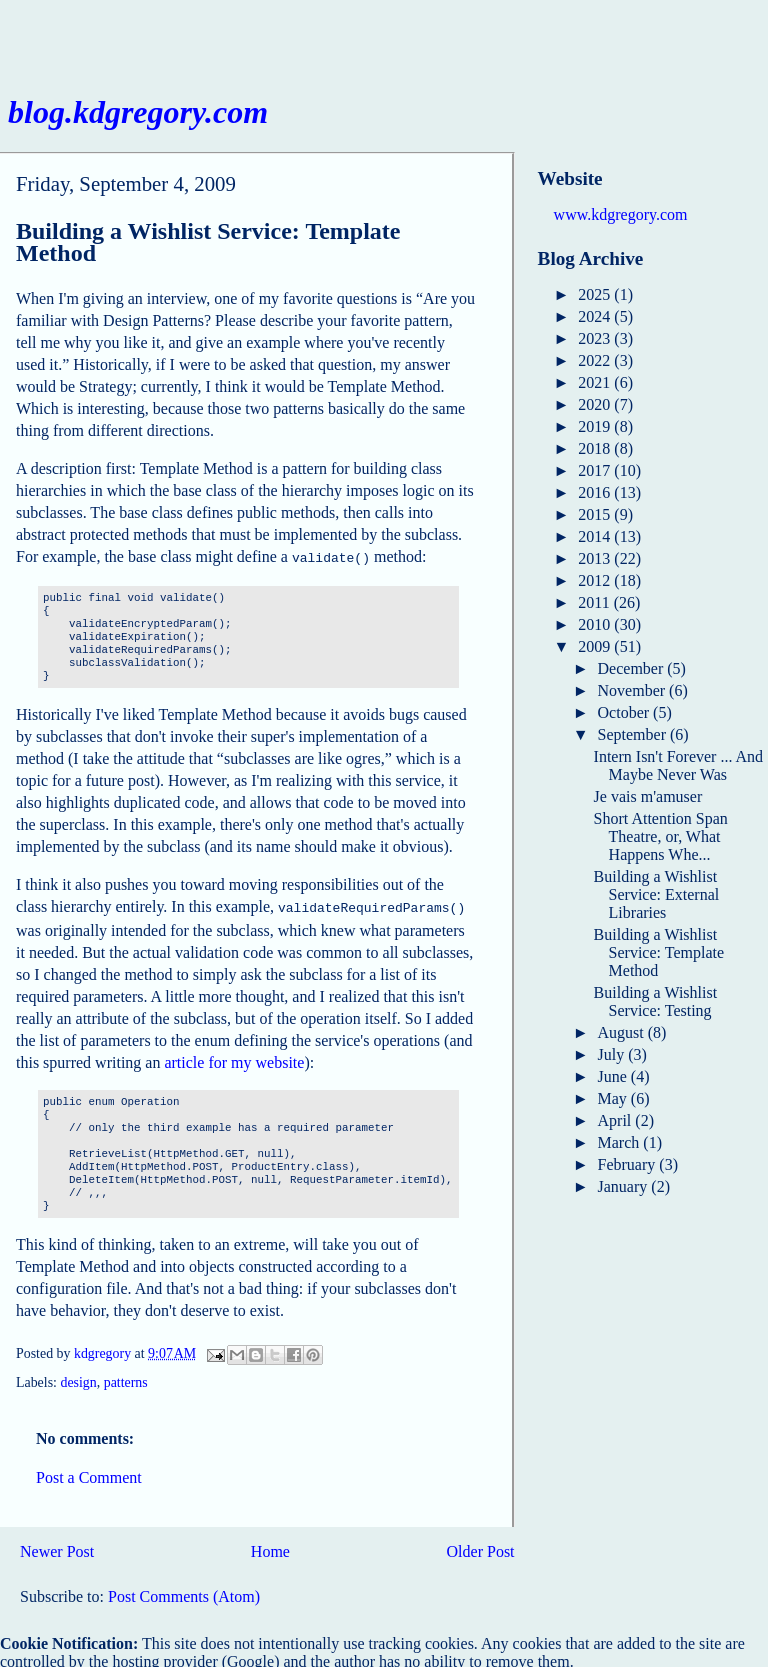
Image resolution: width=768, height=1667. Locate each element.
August (623, 1032)
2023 (596, 338)
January (625, 1186)
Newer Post (57, 1547)
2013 (596, 558)
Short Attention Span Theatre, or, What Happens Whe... (661, 836)
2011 (595, 602)
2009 (596, 646)
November (634, 690)
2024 (596, 316)
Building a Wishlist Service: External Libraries (657, 894)
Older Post (481, 1547)
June (614, 1076)
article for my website (234, 1058)
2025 (596, 294)
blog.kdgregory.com (138, 112)
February (629, 1164)
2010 (596, 624)
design (78, 1378)
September (634, 734)
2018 (596, 448)
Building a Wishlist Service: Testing (656, 1001)
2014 (596, 536)
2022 (596, 360)
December (633, 668)
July (613, 1054)
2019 (596, 426)
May (614, 1098)
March (621, 1142)
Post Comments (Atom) (184, 1592)
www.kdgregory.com (621, 214)
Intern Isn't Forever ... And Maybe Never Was (679, 765)
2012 (596, 580)
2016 (596, 492)
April (617, 1120)
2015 (596, 514)
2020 (596, 404)
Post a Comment (89, 1473)
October (626, 712)
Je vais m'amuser (648, 796)
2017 (596, 470)
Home (270, 1547)
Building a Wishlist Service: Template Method (659, 952)
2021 (596, 382)
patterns (126, 1378)
